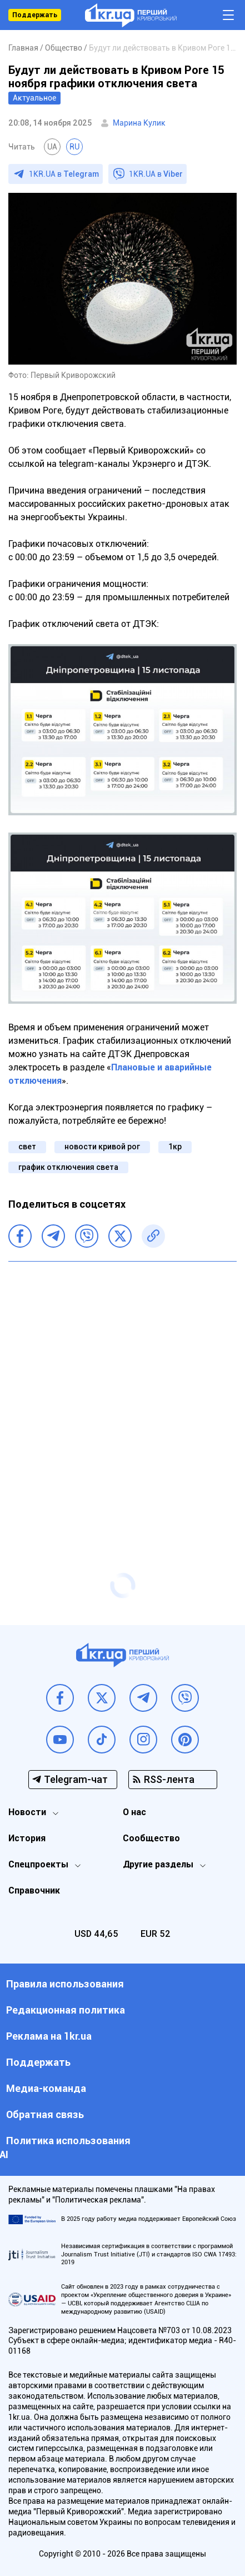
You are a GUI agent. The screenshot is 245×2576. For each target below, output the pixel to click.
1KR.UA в (64, 174)
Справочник (34, 1890)
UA (52, 146)
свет (27, 1146)
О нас (134, 1812)
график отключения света (68, 1167)
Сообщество (151, 1838)
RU (74, 146)
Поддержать (34, 15)
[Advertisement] (122, 1395)
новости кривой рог (102, 1146)
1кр (175, 1146)
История (27, 1838)
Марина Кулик (139, 122)
